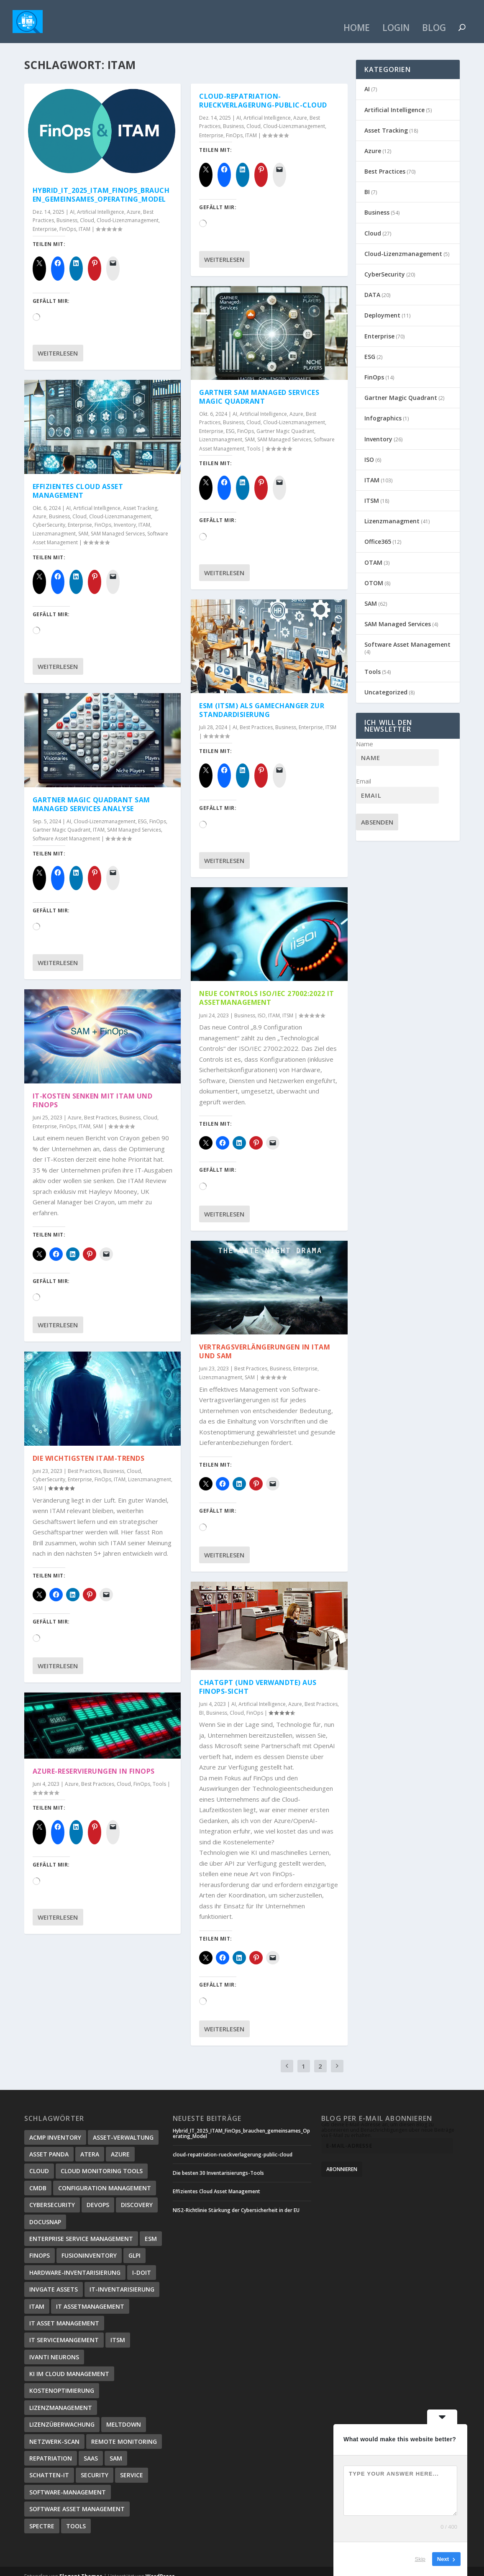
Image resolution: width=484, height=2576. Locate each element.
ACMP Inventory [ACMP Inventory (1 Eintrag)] (55, 2127)
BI (201, 1703)
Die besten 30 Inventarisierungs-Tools (218, 2163)
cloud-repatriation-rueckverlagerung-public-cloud (263, 91)
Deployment (382, 306)
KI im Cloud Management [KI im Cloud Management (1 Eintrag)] (69, 2364)
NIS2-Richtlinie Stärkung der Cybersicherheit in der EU (236, 2200)
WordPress (160, 2566)
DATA (372, 285)
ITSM (330, 717)
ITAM (84, 219)
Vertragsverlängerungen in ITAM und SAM (264, 1342)
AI (72, 201)
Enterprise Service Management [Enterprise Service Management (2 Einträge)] (81, 2229)
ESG (142, 811)
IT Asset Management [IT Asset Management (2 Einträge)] (64, 2313)
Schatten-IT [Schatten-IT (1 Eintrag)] (49, 2465)
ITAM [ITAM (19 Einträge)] (36, 2296)
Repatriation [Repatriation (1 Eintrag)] (50, 2449)
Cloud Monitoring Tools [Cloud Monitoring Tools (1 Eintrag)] (102, 2161)
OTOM (373, 573)
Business (66, 210)
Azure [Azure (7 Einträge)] (120, 2144)
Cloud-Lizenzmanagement (128, 210)
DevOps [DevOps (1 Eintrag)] (98, 2195)
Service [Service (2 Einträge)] (131, 2465)
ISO (262, 1005)
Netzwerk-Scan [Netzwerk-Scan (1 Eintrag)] (54, 2431)
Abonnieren (341, 2159)
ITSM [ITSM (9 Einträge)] (117, 2330)
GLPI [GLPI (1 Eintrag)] (134, 2246)
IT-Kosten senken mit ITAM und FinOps (93, 1091)
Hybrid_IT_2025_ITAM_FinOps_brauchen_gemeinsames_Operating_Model (101, 185)
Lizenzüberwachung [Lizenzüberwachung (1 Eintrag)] (62, 2415)
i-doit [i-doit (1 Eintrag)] (141, 2262)
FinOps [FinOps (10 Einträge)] (39, 2246)
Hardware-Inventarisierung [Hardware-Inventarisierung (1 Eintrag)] (74, 2262)
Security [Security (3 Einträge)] (94, 2465)
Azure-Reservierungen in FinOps (94, 1761)
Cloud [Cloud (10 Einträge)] (39, 2161)
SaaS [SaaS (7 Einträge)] (91, 2449)
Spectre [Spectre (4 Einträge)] (41, 2516)
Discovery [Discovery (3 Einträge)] (137, 2195)
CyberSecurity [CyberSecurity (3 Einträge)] (52, 2195)
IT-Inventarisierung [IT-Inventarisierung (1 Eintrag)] (122, 2280)
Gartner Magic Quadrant (61, 820)
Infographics (383, 408)
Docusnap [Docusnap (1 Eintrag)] (45, 2212)
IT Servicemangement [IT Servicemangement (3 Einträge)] (64, 2330)
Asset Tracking (140, 498)
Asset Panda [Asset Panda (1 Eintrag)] (49, 2144)
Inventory (125, 515)
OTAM (373, 552)
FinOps (67, 219)
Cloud (87, 210)
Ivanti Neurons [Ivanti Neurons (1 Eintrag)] (54, 2347)
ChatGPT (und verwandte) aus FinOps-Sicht (258, 1677)
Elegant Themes (80, 2566)
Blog (434, 19)
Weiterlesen (58, 343)
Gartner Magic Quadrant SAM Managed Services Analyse (91, 795)
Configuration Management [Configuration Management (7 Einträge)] (104, 2178)
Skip (420, 2559)
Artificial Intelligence (100, 201)
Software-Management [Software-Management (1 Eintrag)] (67, 2482)
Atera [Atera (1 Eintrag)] (89, 2144)
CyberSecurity (49, 515)
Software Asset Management (66, 828)
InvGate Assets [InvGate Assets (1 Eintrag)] (53, 2280)
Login (396, 19)
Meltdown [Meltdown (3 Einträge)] (123, 2415)
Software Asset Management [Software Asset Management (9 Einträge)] (77, 2499)
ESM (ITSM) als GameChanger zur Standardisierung (261, 700)
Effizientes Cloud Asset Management (78, 481)
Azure (134, 201)
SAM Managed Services (118, 523)
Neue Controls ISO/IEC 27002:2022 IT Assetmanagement (266, 988)
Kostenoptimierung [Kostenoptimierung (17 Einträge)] (61, 2381)
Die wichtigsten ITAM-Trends (89, 1448)
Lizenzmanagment (54, 523)
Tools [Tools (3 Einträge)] (76, 2516)
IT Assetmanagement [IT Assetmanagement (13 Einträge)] (90, 2296)
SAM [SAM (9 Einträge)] (116, 2449)
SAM (83, 523)
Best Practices (100, 1107)
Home (356, 19)
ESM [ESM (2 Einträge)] (151, 2229)
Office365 (377, 532)
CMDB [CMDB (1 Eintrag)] (37, 2178)
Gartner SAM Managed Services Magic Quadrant (259, 387)
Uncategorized (385, 682)
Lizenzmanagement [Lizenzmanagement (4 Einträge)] (60, 2398)
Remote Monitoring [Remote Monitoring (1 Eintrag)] (124, 2431)
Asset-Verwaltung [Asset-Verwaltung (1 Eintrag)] (123, 2127)
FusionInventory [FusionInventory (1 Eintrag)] (89, 2246)
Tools (159, 1774)
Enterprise (45, 219)
